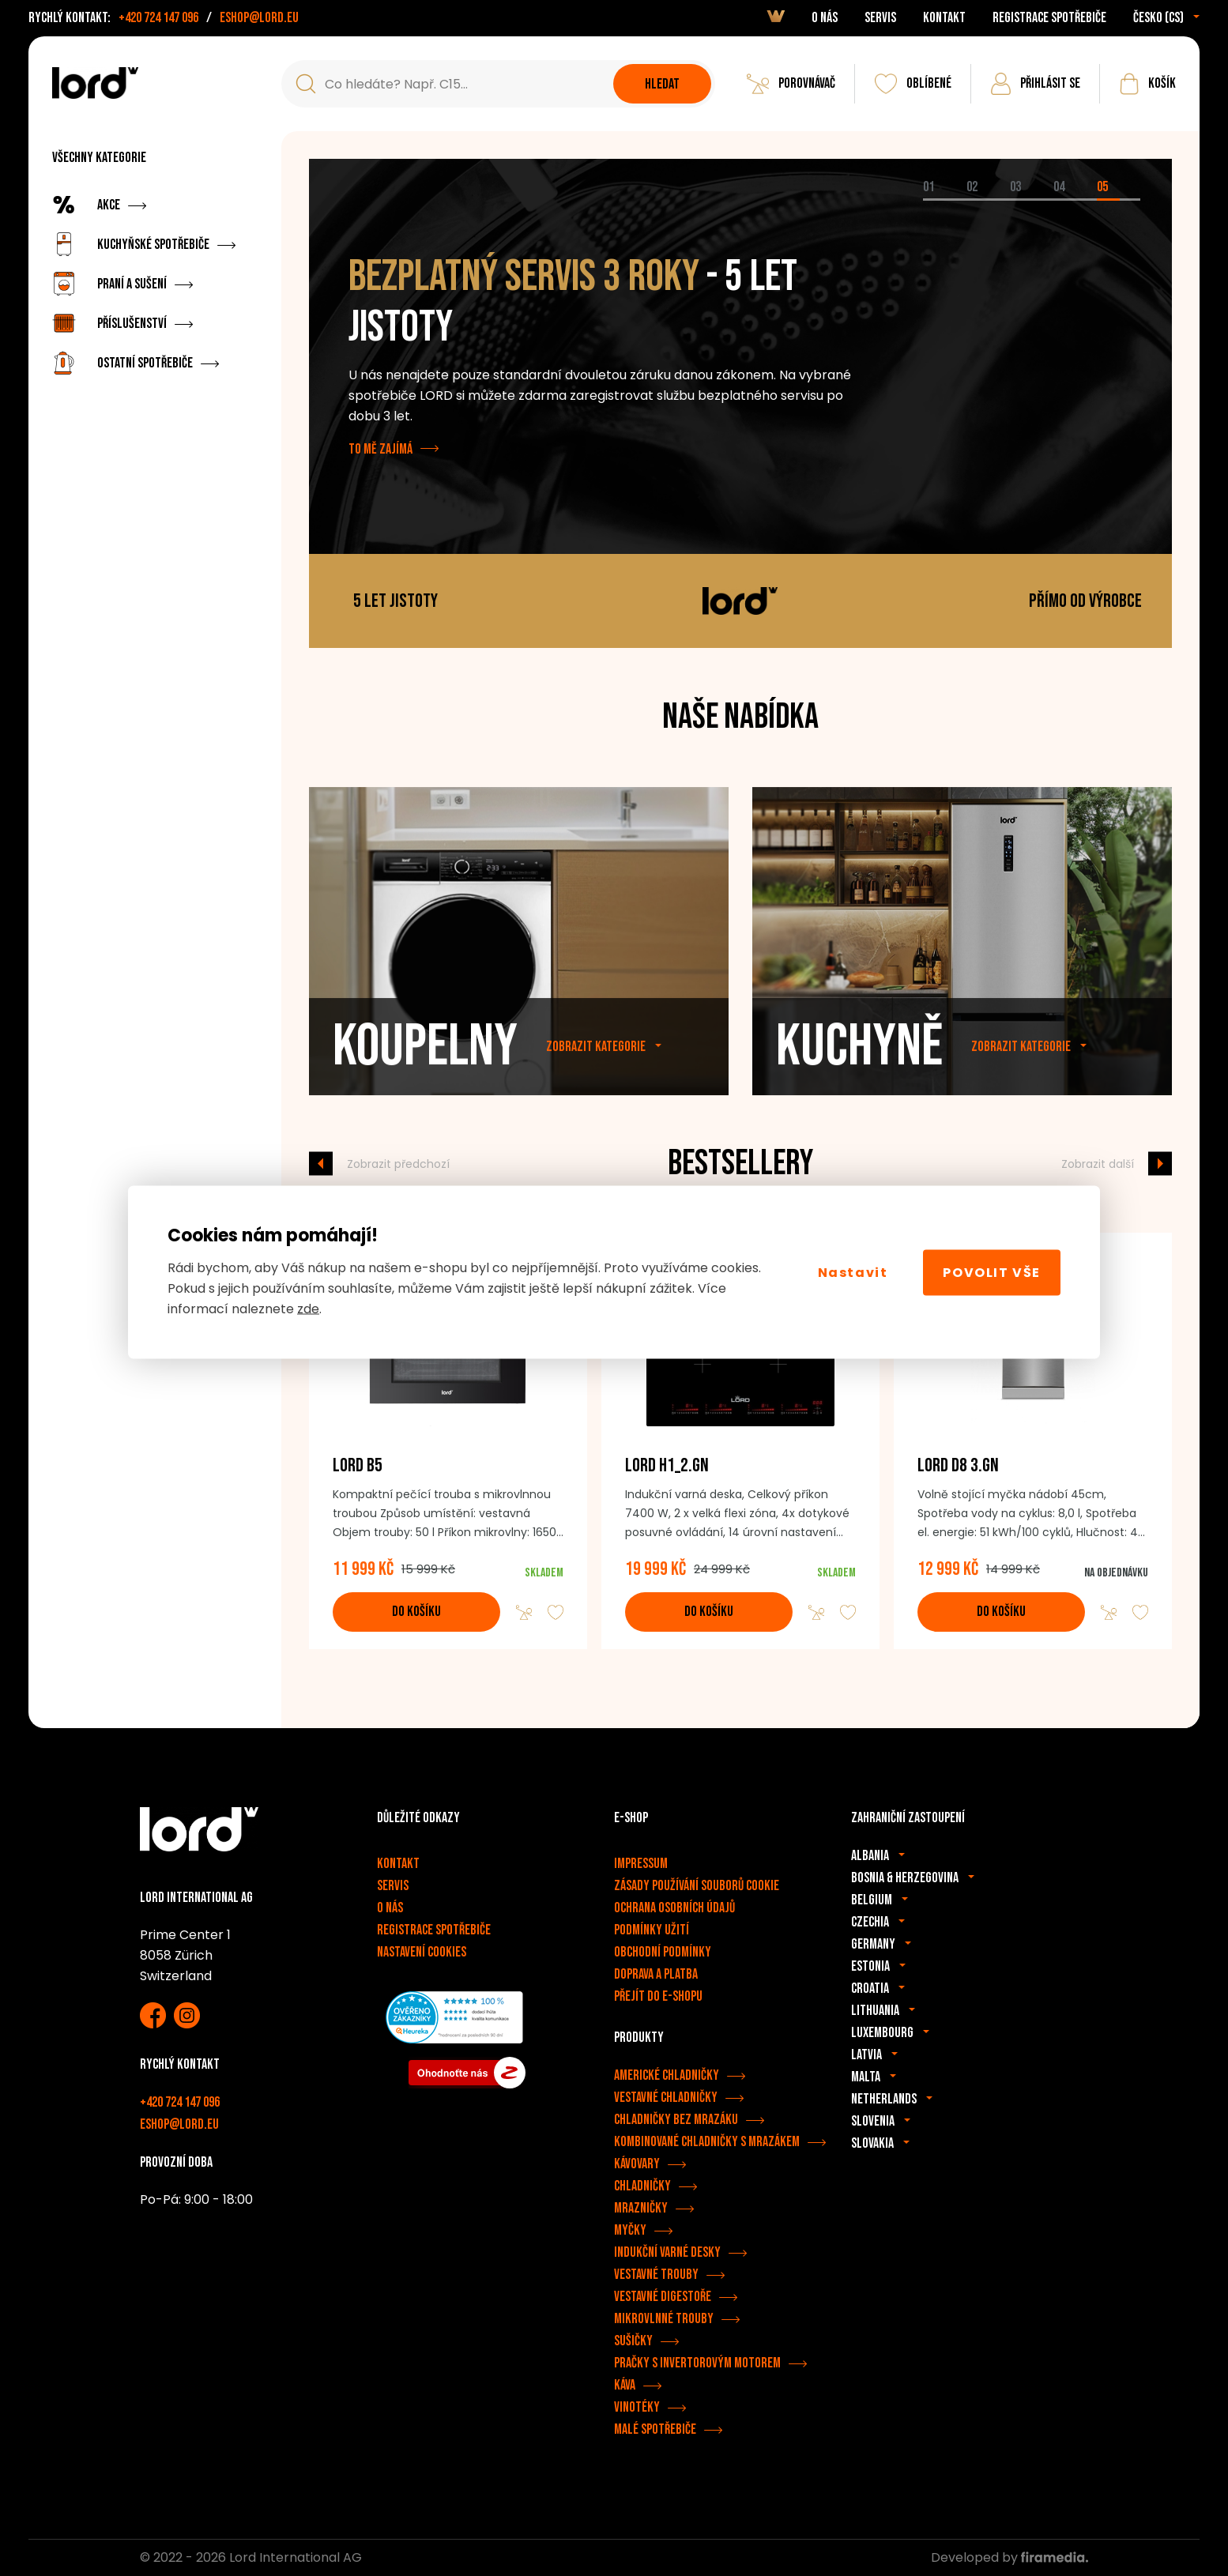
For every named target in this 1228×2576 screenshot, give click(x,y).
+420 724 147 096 (158, 17)
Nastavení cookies (421, 1952)
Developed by (1009, 2557)
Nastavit (853, 1272)
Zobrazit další (1097, 1163)
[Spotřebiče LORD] (95, 83)
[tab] (944, 199)
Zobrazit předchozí (398, 1163)
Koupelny (425, 1073)
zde (308, 1309)
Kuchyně (859, 1073)
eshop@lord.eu (259, 17)
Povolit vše (992, 1272)
